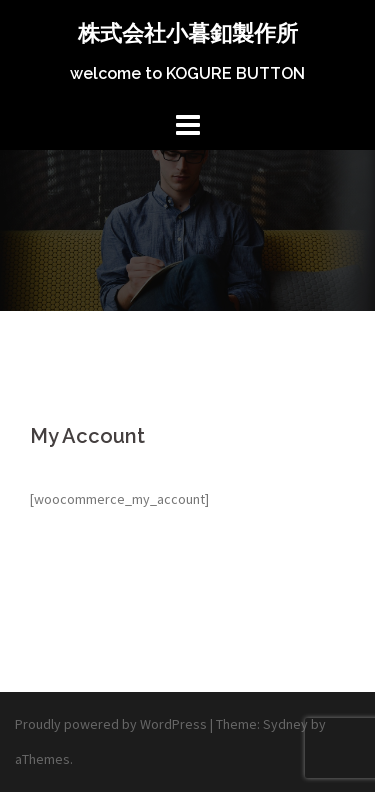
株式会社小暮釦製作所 (188, 33)
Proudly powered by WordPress (111, 724)
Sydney (285, 724)
